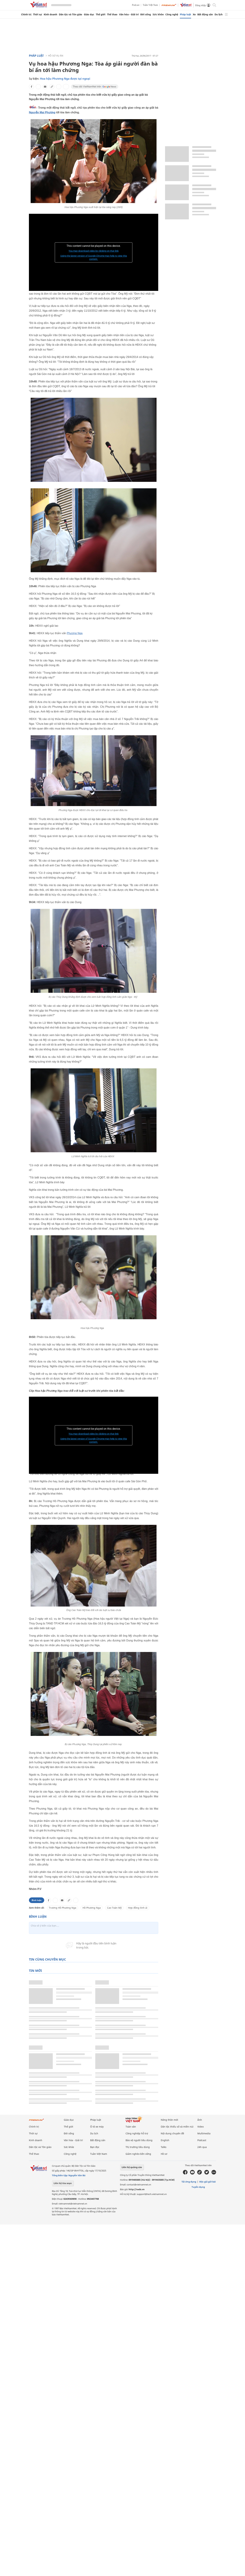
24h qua (202, 2147)
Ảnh (199, 2119)
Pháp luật (185, 14)
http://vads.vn (137, 2189)
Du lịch (219, 14)
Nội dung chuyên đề (172, 2133)
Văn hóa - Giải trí (129, 14)
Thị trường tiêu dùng (138, 2147)
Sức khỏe (158, 14)
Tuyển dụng (198, 2186)
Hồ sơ (164, 2153)
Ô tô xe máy (97, 2126)
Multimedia (203, 2133)
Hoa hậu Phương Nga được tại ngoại (65, 79)
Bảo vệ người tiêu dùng (139, 2140)
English (165, 2140)
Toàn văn (131, 2126)
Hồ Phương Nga (92, 1907)
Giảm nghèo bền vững (138, 2153)
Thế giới (100, 14)
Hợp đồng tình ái (137, 1907)
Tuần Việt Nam (150, 5)
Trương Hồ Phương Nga (62, 1907)
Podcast (136, 5)
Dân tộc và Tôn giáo (70, 14)
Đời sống (145, 14)
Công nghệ (171, 14)
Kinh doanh (50, 14)
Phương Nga (75, 633)
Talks (163, 2147)
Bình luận (37, 1900)
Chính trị (26, 14)
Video (200, 2126)
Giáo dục (89, 14)
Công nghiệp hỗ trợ (137, 2133)
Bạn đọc (94, 2147)
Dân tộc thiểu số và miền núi (177, 2126)
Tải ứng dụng (189, 2181)
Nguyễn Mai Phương (42, 112)
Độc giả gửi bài (207, 2181)
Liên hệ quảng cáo (132, 2167)
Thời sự (37, 14)
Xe (194, 14)
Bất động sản (205, 14)
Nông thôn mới (169, 2119)
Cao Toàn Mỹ (114, 1907)
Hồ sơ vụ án (55, 55)
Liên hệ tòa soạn (63, 2183)
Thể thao (112, 14)
